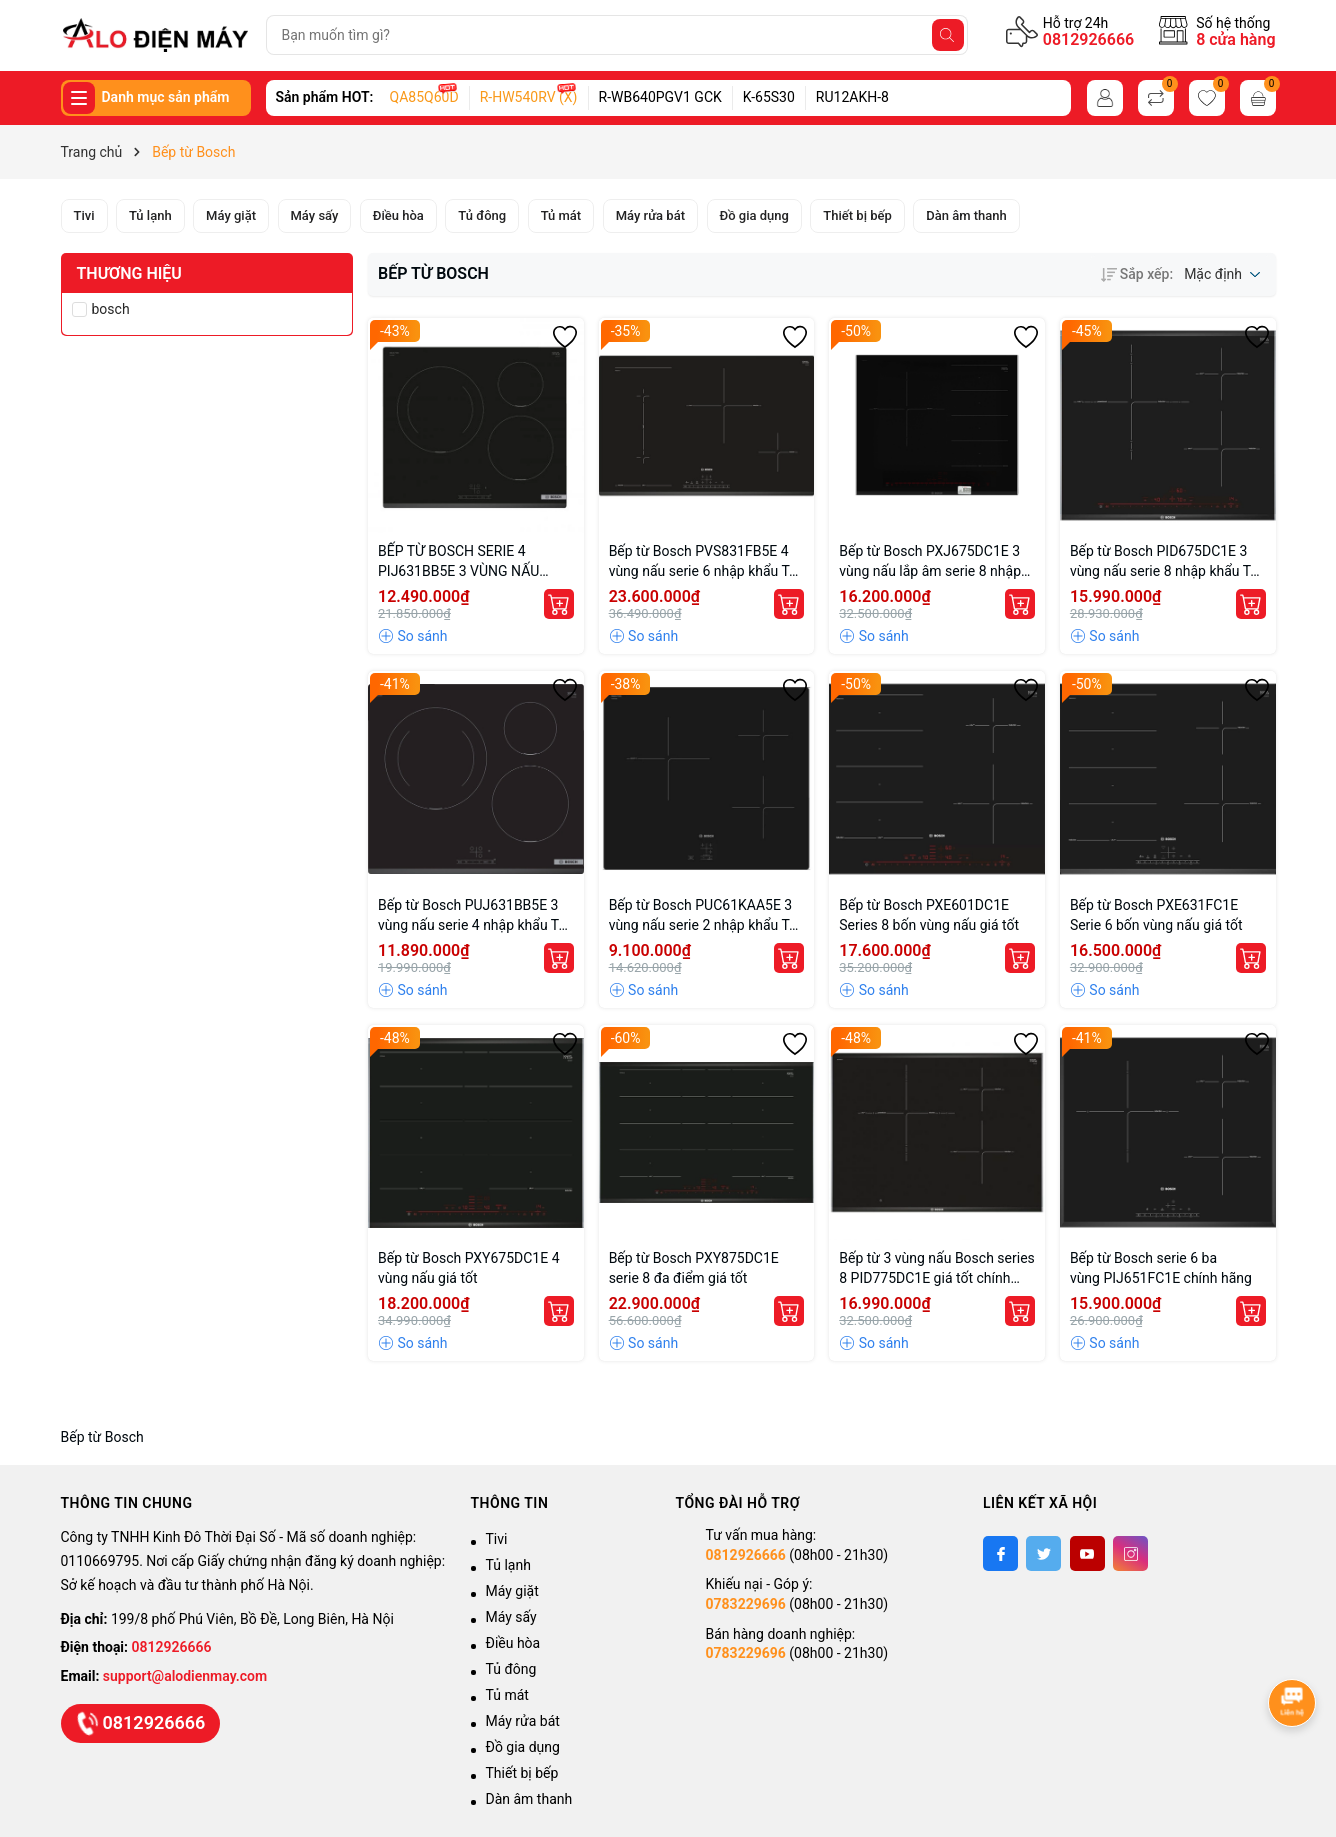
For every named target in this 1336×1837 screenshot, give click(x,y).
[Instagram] (1130, 1553)
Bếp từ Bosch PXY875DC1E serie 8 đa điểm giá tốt (694, 1268)
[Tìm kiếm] (948, 35)
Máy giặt (512, 1591)
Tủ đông (511, 1669)
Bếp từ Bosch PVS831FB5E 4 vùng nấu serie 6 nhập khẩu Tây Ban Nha (706, 562)
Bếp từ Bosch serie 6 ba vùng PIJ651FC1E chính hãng (1161, 1268)
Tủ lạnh (508, 1565)
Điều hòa (513, 1643)
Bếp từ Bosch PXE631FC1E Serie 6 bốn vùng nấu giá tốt (1156, 915)
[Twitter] (1043, 1553)
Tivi (497, 1539)
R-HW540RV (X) (529, 97)
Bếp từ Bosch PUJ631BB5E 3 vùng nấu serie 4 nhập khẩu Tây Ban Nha (475, 916)
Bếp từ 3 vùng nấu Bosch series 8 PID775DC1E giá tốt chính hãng (937, 1269)
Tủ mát (507, 1695)
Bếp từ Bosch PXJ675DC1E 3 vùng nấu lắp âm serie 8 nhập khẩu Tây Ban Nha (930, 562)
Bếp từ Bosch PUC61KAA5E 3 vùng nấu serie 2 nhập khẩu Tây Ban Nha (706, 916)
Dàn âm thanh (529, 1799)
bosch (111, 309)
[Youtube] (1087, 1553)
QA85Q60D (424, 97)
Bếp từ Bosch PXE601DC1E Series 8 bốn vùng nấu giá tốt (929, 915)
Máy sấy (511, 1617)
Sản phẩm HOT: (325, 97)
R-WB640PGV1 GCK (660, 97)
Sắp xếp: (1137, 274)
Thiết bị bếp (522, 1773)
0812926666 (1088, 39)
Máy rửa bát (523, 1721)
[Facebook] (1000, 1553)
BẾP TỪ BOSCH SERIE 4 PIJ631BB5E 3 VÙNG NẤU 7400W (458, 562)
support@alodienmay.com (185, 1676)
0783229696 (746, 1604)
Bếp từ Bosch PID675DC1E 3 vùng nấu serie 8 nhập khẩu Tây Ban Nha (1167, 562)
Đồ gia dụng (523, 1747)
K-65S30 (769, 97)
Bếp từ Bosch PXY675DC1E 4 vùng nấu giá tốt (469, 1268)
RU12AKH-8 (852, 97)
